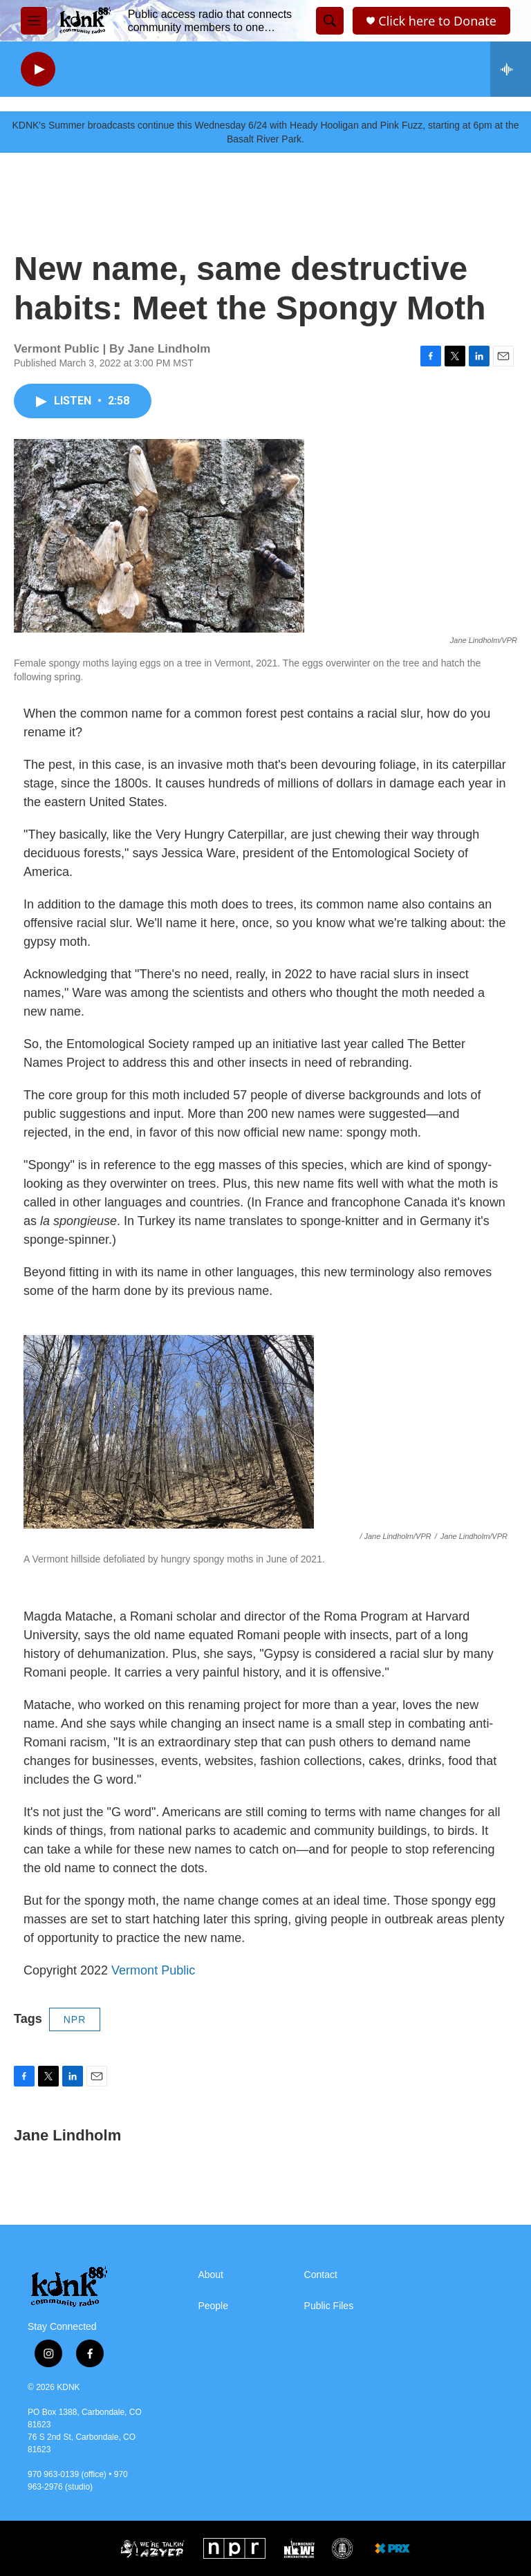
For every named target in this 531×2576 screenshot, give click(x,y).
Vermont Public (153, 1970)
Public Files (329, 2306)
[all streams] (510, 69)
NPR (75, 2019)
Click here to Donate (437, 21)
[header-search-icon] (330, 21)
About (210, 2275)
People (213, 2306)
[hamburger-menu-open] (34, 21)
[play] (38, 69)
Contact (320, 2275)
